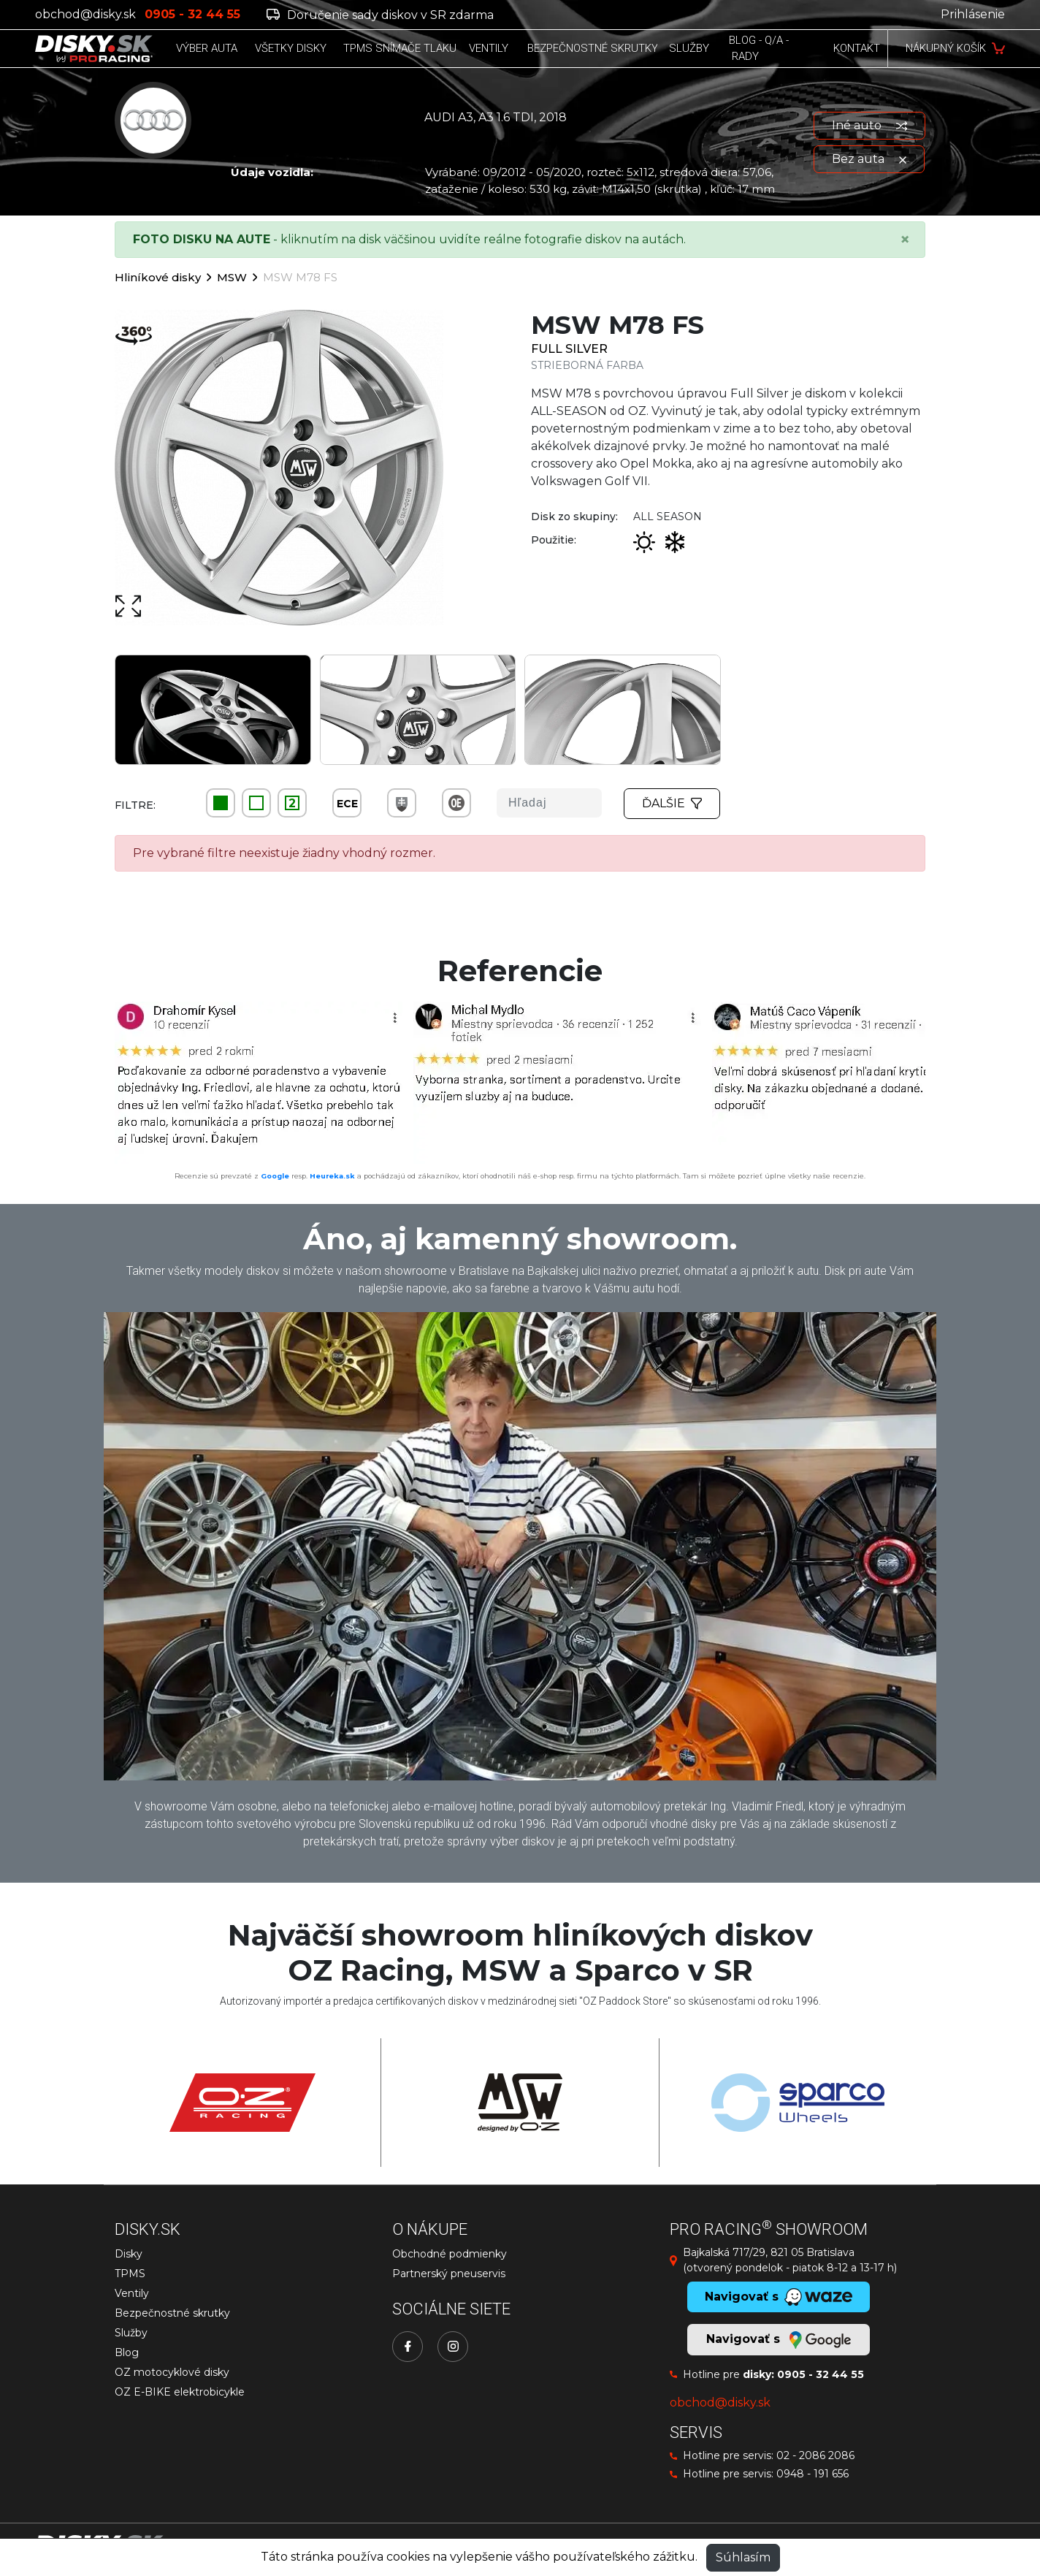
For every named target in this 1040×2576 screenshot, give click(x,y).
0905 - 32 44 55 (820, 2374)
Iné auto (869, 125)
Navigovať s (778, 2340)
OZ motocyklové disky (172, 2372)
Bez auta (869, 159)
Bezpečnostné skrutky (172, 2313)
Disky (128, 2253)
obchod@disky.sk (85, 14)
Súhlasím (743, 2557)
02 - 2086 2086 (815, 2455)
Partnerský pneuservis (448, 2273)
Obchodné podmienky (449, 2253)
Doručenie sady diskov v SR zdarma (380, 15)
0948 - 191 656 (812, 2473)
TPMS (130, 2273)
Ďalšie (672, 803)
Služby (131, 2332)
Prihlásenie (973, 14)
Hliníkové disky (158, 277)
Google (275, 1176)
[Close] (905, 239)
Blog (127, 2352)
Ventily (132, 2293)
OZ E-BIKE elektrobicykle (180, 2391)
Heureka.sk (332, 1176)
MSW (232, 277)
